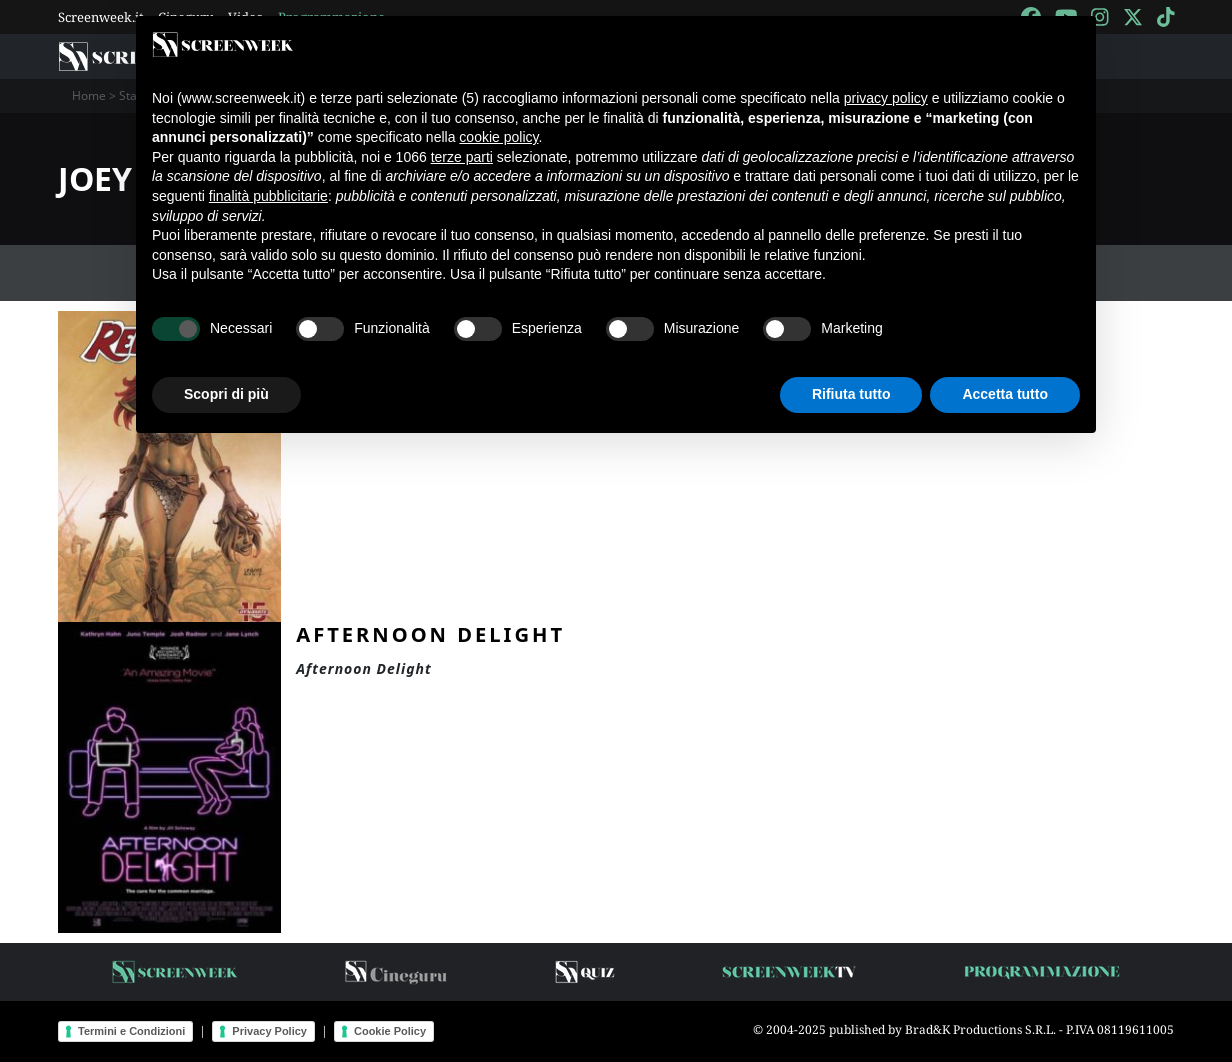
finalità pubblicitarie (268, 196)
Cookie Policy (390, 1031)
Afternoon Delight (430, 634)
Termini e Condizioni (131, 1031)
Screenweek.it (101, 17)
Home (89, 95)
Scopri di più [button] (226, 394)
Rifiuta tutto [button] (851, 394)
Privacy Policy (269, 1031)
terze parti (462, 157)
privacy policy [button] (886, 98)
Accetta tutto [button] (1005, 394)
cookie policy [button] (498, 137)
